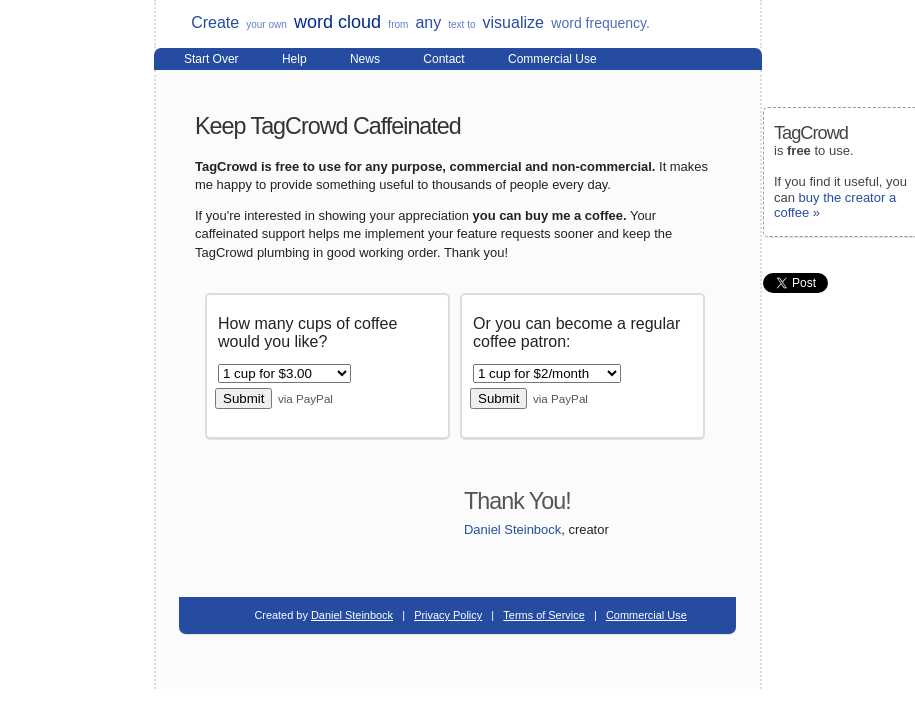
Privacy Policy (448, 615)
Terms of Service (543, 615)
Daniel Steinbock (512, 529)
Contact (443, 59)
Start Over (211, 59)
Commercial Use (552, 59)
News (365, 59)
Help (294, 59)
